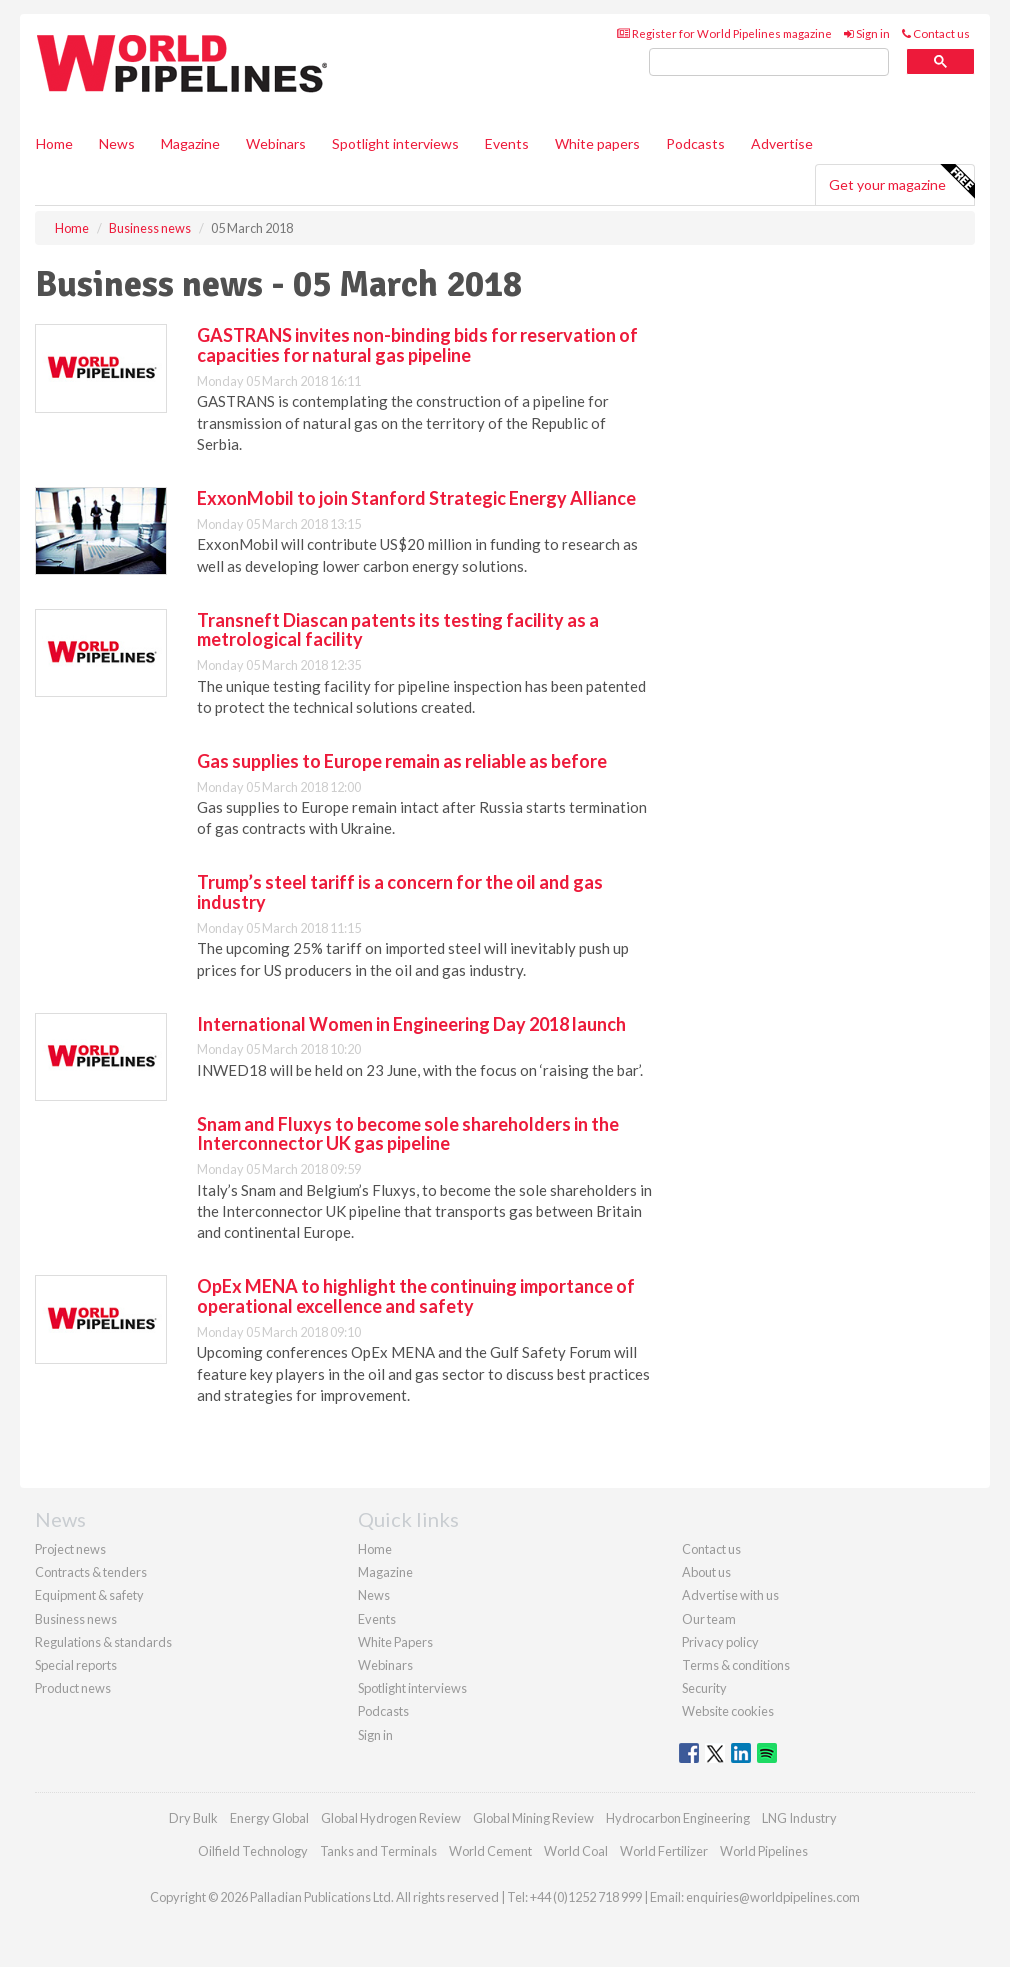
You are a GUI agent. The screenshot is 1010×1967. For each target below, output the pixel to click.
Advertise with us (730, 1595)
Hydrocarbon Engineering (678, 1818)
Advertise (782, 143)
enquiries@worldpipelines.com (773, 1897)
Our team (709, 1619)
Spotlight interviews (395, 143)
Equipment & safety (89, 1595)
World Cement (490, 1851)
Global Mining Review (533, 1818)
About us (706, 1572)
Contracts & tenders (91, 1572)
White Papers (395, 1642)
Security (704, 1688)
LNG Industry (799, 1818)
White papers (597, 143)
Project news (70, 1549)
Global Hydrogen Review (391, 1818)
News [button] (117, 143)
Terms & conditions (736, 1665)
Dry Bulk (193, 1818)
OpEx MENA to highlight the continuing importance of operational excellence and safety (416, 1296)
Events (507, 143)
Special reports (76, 1665)
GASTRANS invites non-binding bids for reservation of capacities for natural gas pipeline (417, 345)
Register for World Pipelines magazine (724, 33)
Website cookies (728, 1711)
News (374, 1595)
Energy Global (269, 1818)
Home (54, 143)
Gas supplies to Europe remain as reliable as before (402, 761)
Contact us (936, 33)
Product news (73, 1688)
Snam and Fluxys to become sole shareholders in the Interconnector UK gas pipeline (408, 1134)
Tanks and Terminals (378, 1851)
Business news (76, 1619)
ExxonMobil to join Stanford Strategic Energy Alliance (416, 498)
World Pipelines (764, 1851)
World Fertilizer (664, 1851)
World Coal (576, 1851)
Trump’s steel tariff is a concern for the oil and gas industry (400, 892)
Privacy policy (720, 1642)
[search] (769, 62)
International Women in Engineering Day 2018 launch (411, 1024)
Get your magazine (901, 182)
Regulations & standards (103, 1642)
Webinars (276, 143)
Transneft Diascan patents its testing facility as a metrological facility (398, 630)
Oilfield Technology (253, 1851)
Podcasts (695, 143)
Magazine (190, 143)
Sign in (867, 33)
